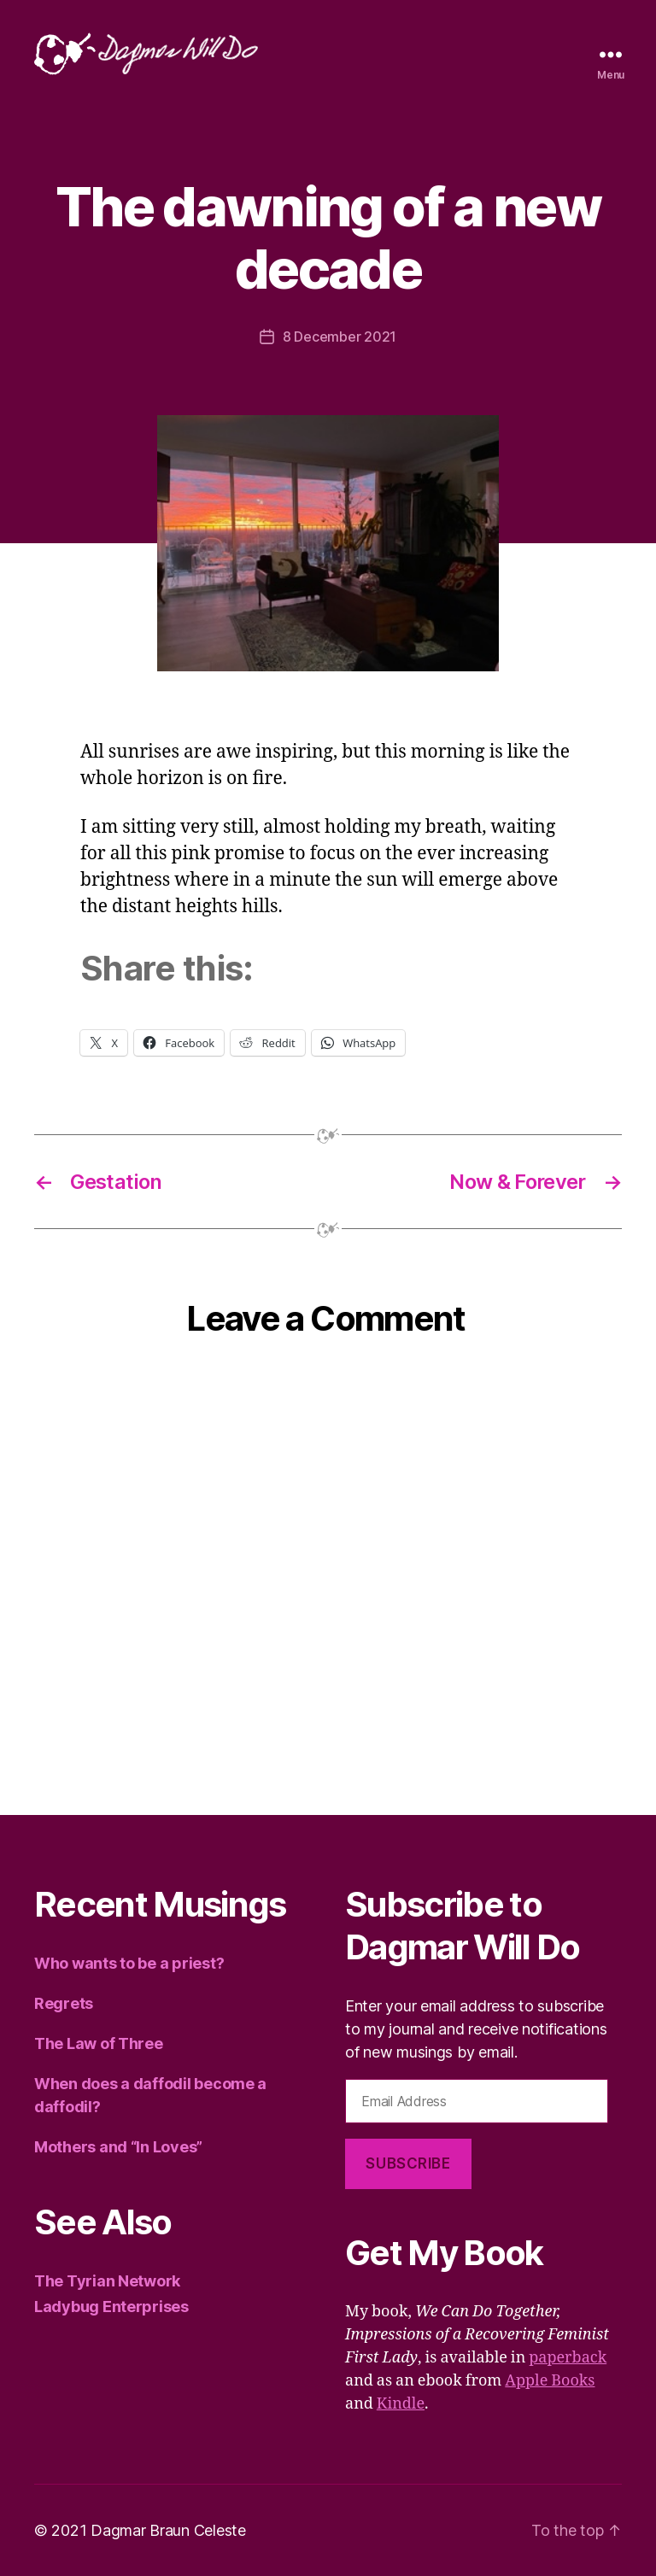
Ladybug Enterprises (111, 2306)
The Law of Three (98, 2043)
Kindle (401, 2404)
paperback (567, 2358)
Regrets (63, 2003)
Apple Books (549, 2381)
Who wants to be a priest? (129, 1963)
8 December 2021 (339, 336)
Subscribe (408, 2163)
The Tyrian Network (107, 2281)
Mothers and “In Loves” (118, 2147)
